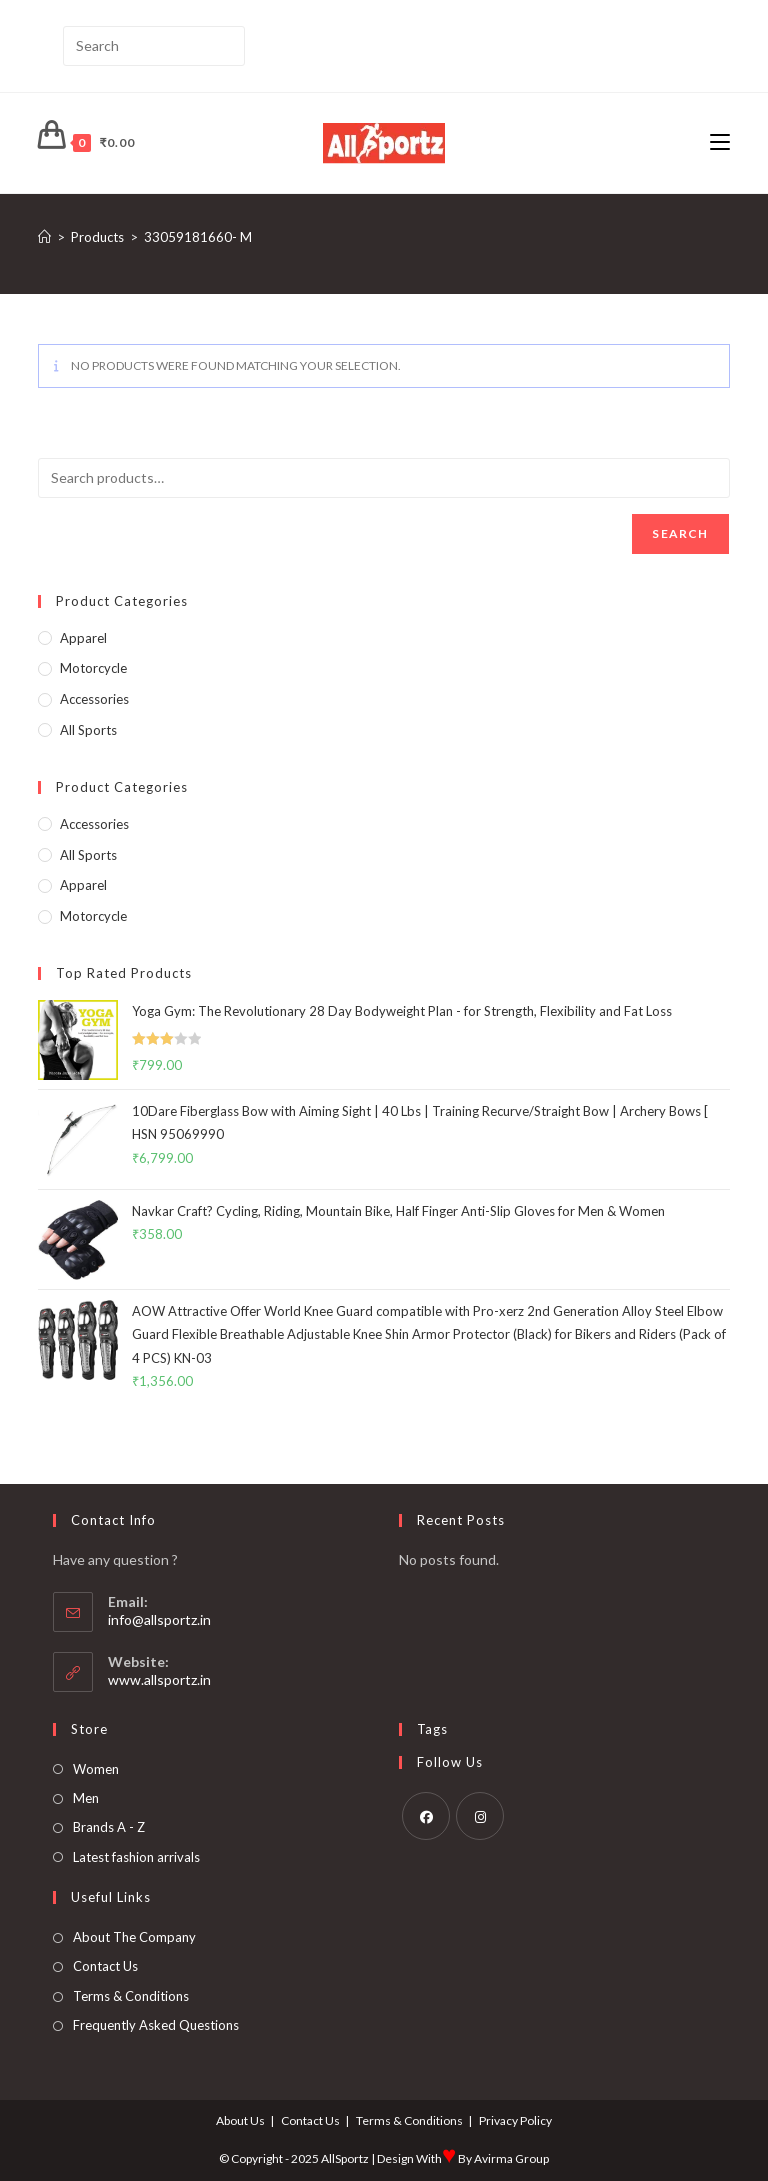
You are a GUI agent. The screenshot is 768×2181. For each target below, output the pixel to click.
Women (96, 1769)
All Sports (88, 730)
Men (86, 1798)
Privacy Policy (515, 2120)
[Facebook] (426, 1816)
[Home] (44, 237)
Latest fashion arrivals (136, 1857)
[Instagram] (480, 1816)
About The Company (134, 1937)
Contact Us (105, 1966)
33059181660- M (198, 237)
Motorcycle (93, 668)
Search (680, 533)
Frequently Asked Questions (156, 2025)
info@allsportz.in (159, 1619)
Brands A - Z (109, 1827)
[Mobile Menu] (720, 142)
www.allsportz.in (159, 1679)
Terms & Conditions (131, 1996)
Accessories (94, 699)
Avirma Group (511, 2158)
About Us (240, 2120)
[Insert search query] (154, 46)
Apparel (83, 638)
